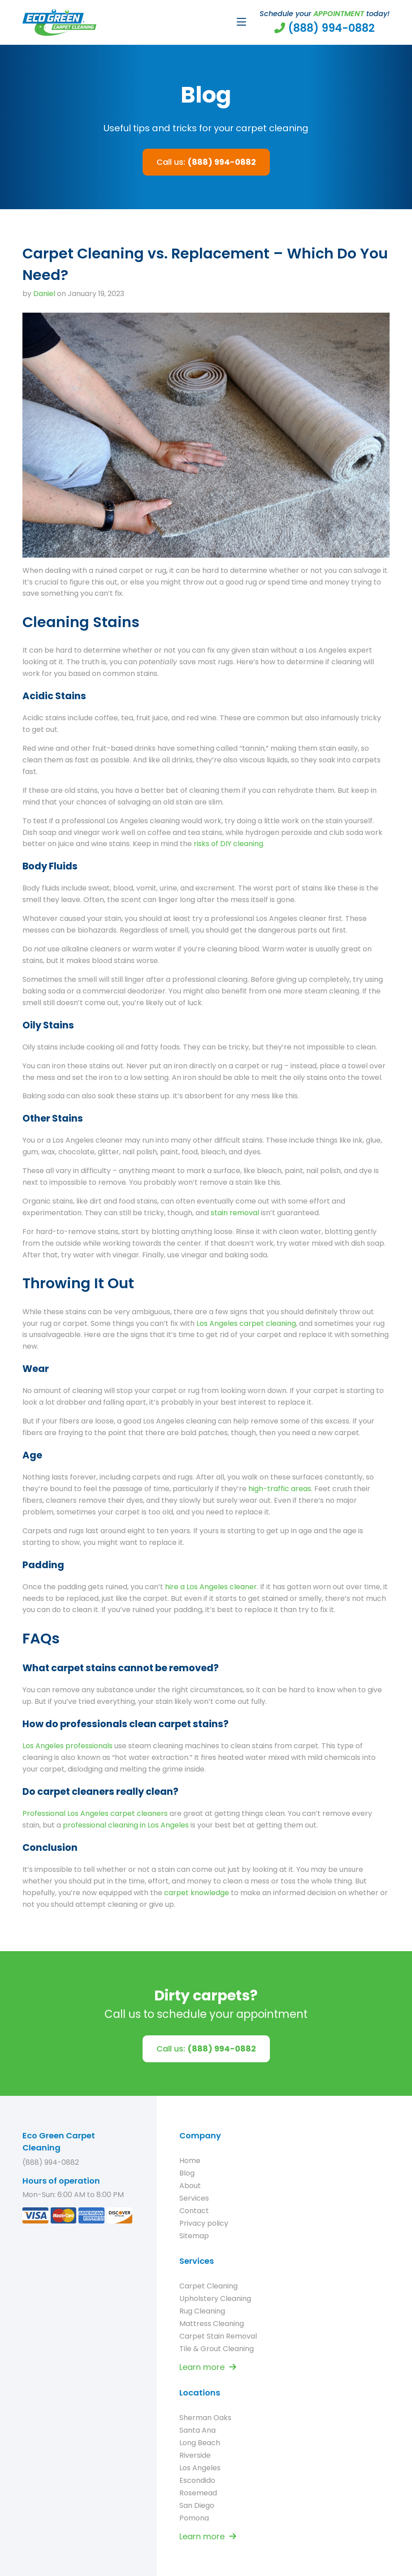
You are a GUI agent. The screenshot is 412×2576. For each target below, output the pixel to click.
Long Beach (199, 2443)
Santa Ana (197, 2430)
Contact (194, 2211)
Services (194, 2198)
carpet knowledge (196, 1893)
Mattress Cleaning (211, 2323)
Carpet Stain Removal (218, 2336)
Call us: (206, 162)
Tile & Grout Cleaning (216, 2349)
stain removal (235, 1213)
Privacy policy (203, 2223)
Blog (187, 2173)
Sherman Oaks (205, 2418)
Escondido (197, 2480)
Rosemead (198, 2493)
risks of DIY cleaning (228, 844)
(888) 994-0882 (50, 2162)
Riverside (195, 2455)
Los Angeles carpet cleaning (246, 1323)
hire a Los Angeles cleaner (211, 1587)
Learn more (207, 2367)
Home (189, 2160)
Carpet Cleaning (208, 2286)
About (190, 2185)
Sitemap (194, 2236)
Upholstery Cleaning (215, 2298)
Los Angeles (200, 2468)
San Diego (196, 2505)
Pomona (194, 2518)
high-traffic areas (279, 1489)
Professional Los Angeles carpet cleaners (95, 1813)
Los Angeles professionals (67, 1746)
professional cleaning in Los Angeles (126, 1825)
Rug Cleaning (202, 2311)
